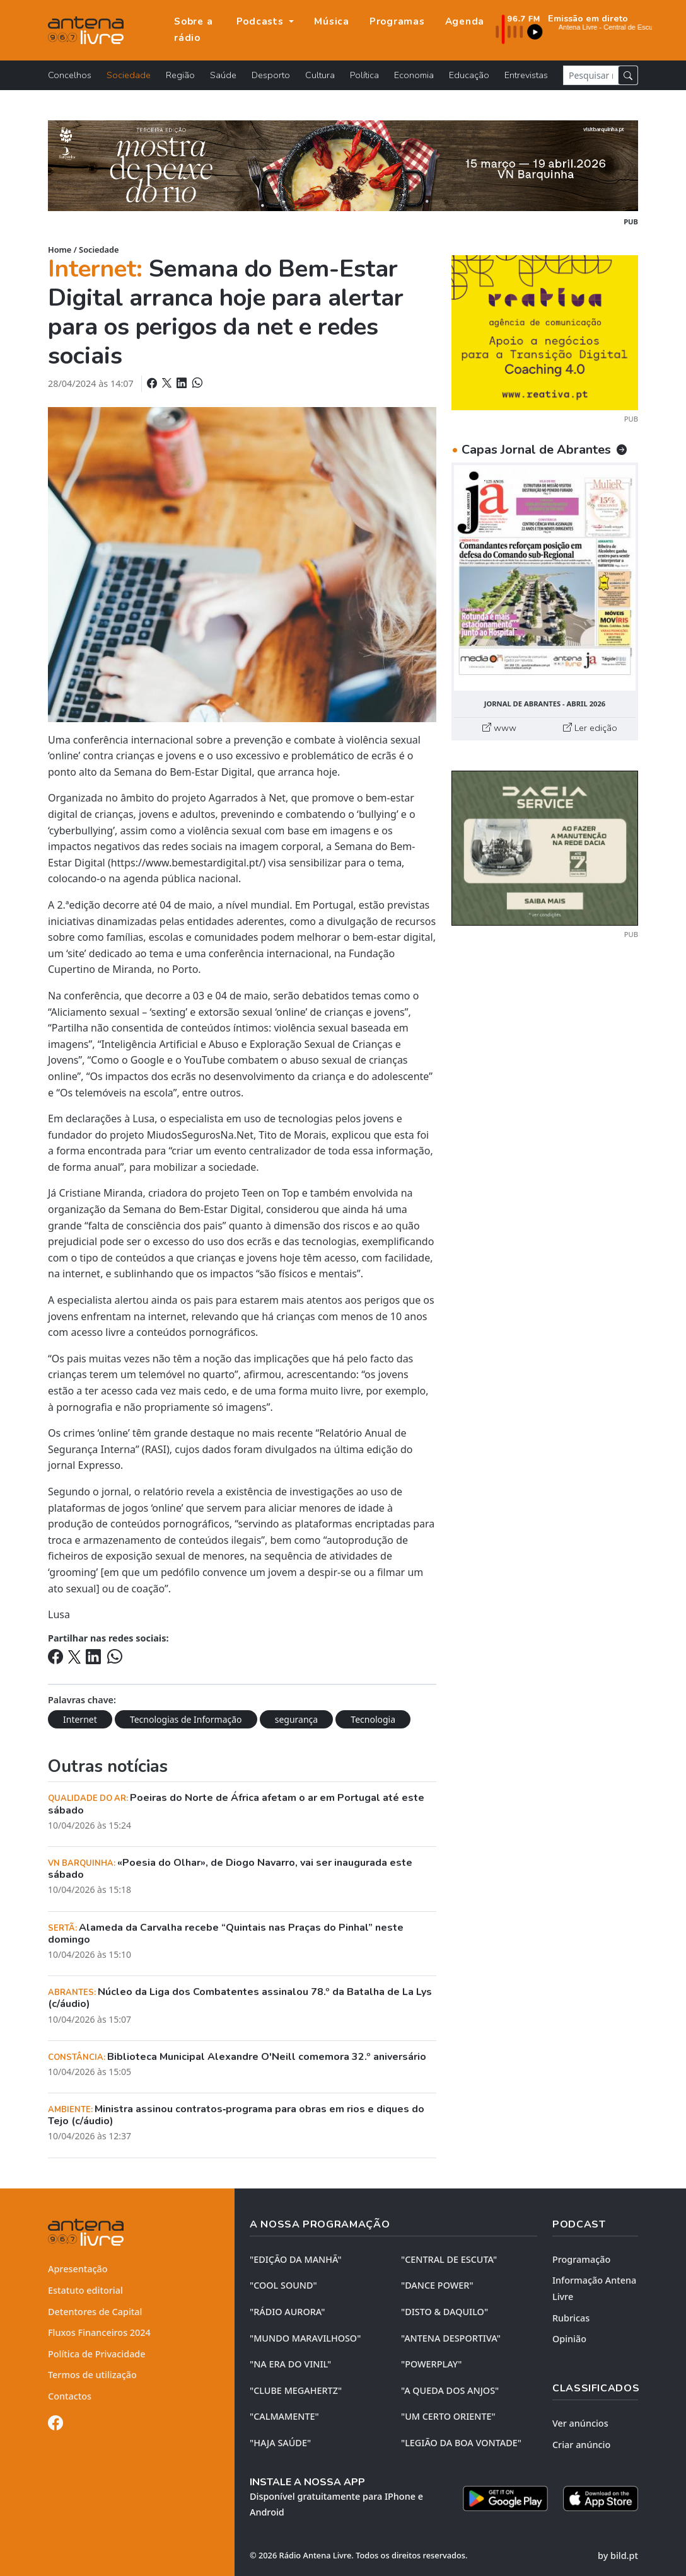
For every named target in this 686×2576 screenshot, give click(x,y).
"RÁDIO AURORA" (287, 2312)
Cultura (320, 75)
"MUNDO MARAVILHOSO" (305, 2338)
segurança (296, 1719)
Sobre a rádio (193, 29)
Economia (414, 75)
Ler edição (590, 728)
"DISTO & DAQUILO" (444, 2312)
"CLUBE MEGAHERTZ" (296, 2390)
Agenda (465, 21)
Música (331, 21)
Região (180, 75)
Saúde (223, 75)
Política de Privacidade (97, 2354)
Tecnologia (373, 1719)
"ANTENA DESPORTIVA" (451, 2338)
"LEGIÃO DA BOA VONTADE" (461, 2443)
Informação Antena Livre (594, 2288)
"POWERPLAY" (431, 2364)
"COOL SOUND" (283, 2285)
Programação (581, 2259)
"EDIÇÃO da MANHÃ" (296, 2259)
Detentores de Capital (95, 2312)
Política (364, 75)
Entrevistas (526, 75)
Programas (397, 21)
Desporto (271, 75)
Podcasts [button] (261, 21)
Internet (80, 1719)
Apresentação (78, 2269)
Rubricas (571, 2318)
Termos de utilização (92, 2375)
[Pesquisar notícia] (591, 75)
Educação (469, 75)
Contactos (69, 2396)
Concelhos (69, 75)
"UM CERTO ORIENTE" (448, 2416)
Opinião (569, 2339)
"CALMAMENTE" (284, 2416)
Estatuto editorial (85, 2290)
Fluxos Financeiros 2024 (99, 2332)
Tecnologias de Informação (186, 1719)
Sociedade (129, 75)
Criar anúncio (581, 2445)
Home (59, 249)
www (499, 728)
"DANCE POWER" (437, 2285)
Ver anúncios (580, 2423)
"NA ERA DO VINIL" (290, 2364)
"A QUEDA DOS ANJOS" (450, 2390)
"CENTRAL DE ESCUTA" (449, 2259)
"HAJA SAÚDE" (280, 2443)
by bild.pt (618, 2556)
